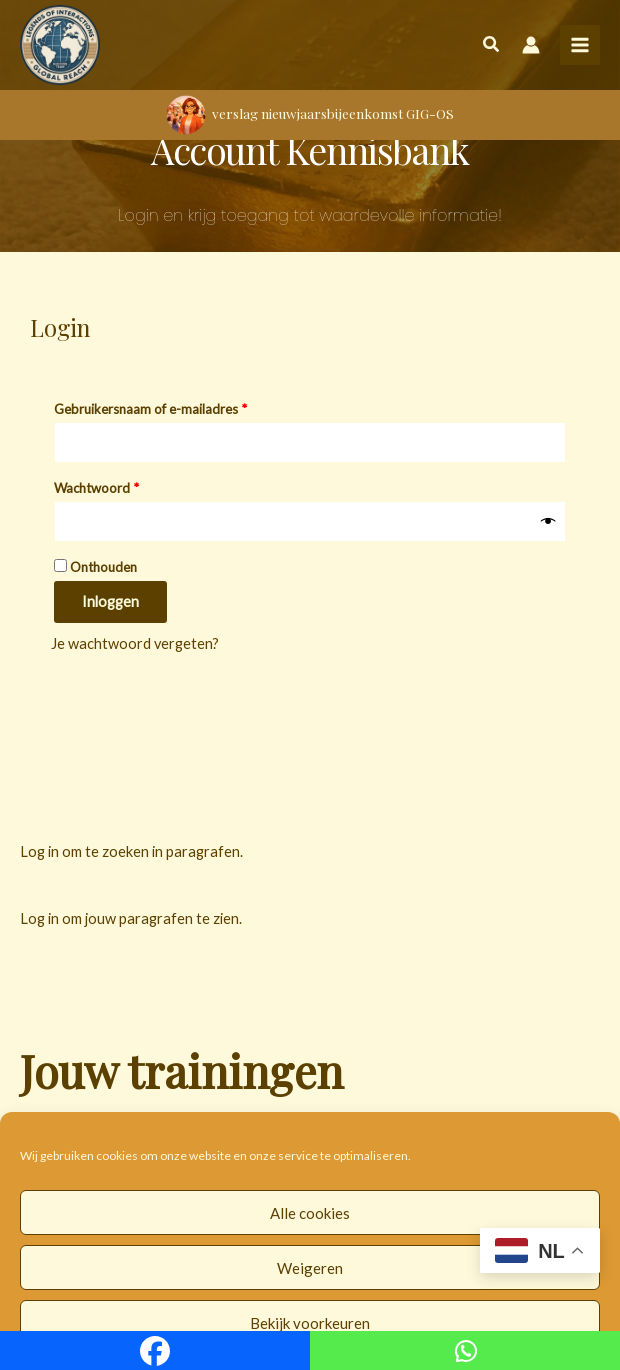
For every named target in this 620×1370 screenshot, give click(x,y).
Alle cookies (310, 1213)
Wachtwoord (116, 485)
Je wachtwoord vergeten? (135, 643)
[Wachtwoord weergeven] (548, 522)
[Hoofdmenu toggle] (580, 45)
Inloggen (110, 601)
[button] (492, 47)
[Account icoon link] (531, 45)
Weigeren (310, 1268)
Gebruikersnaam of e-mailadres (170, 406)
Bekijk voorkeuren (310, 1323)
